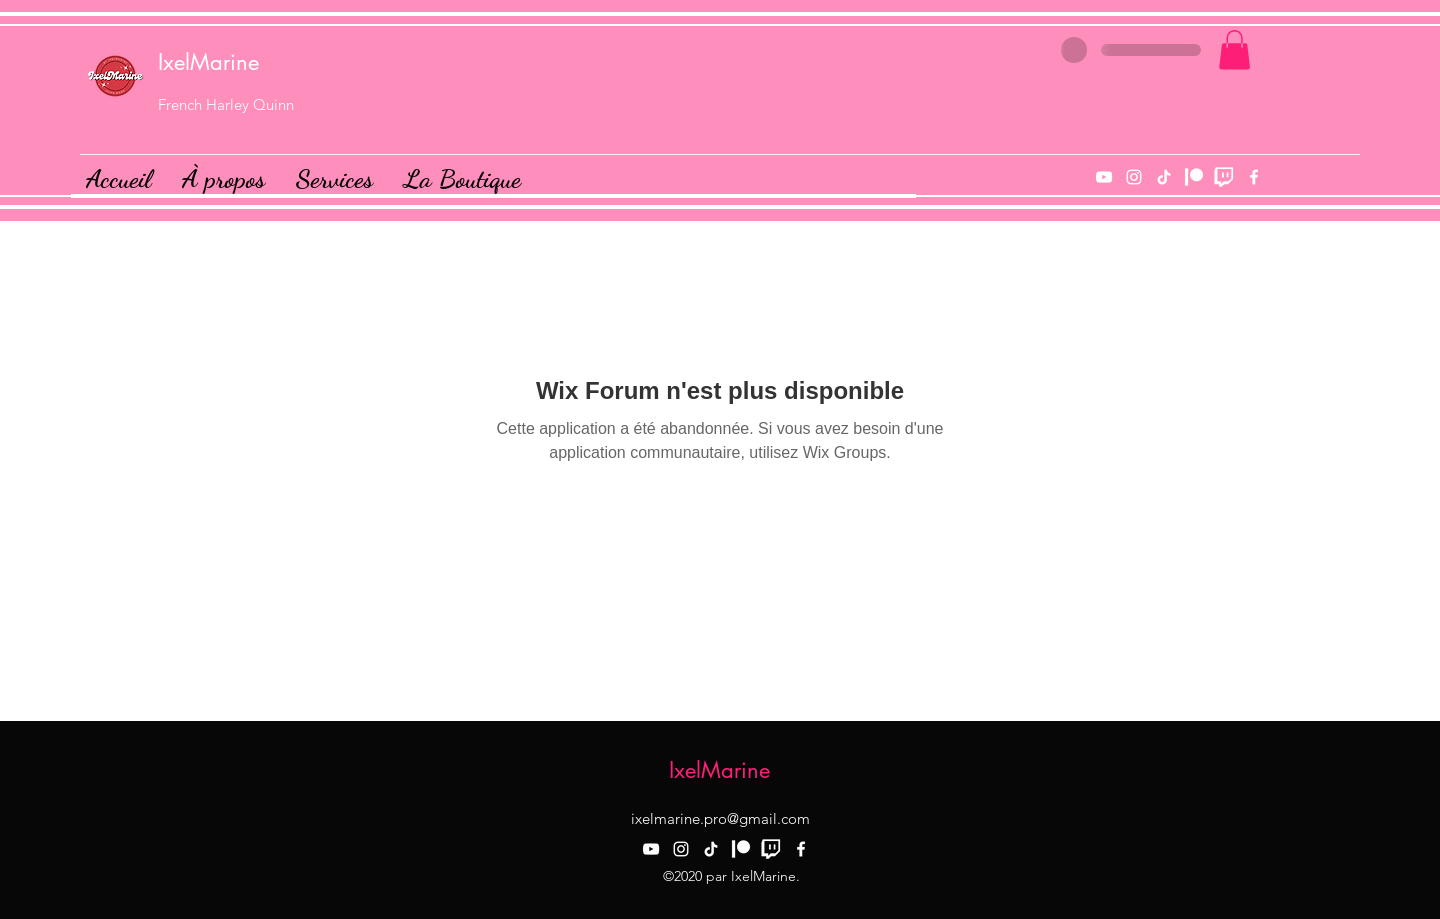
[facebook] (1254, 177)
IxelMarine (208, 62)
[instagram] (1134, 177)
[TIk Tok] (1164, 177)
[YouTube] (1104, 177)
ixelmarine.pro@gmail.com (720, 818)
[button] (1234, 49)
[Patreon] (1194, 177)
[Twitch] (1224, 177)
